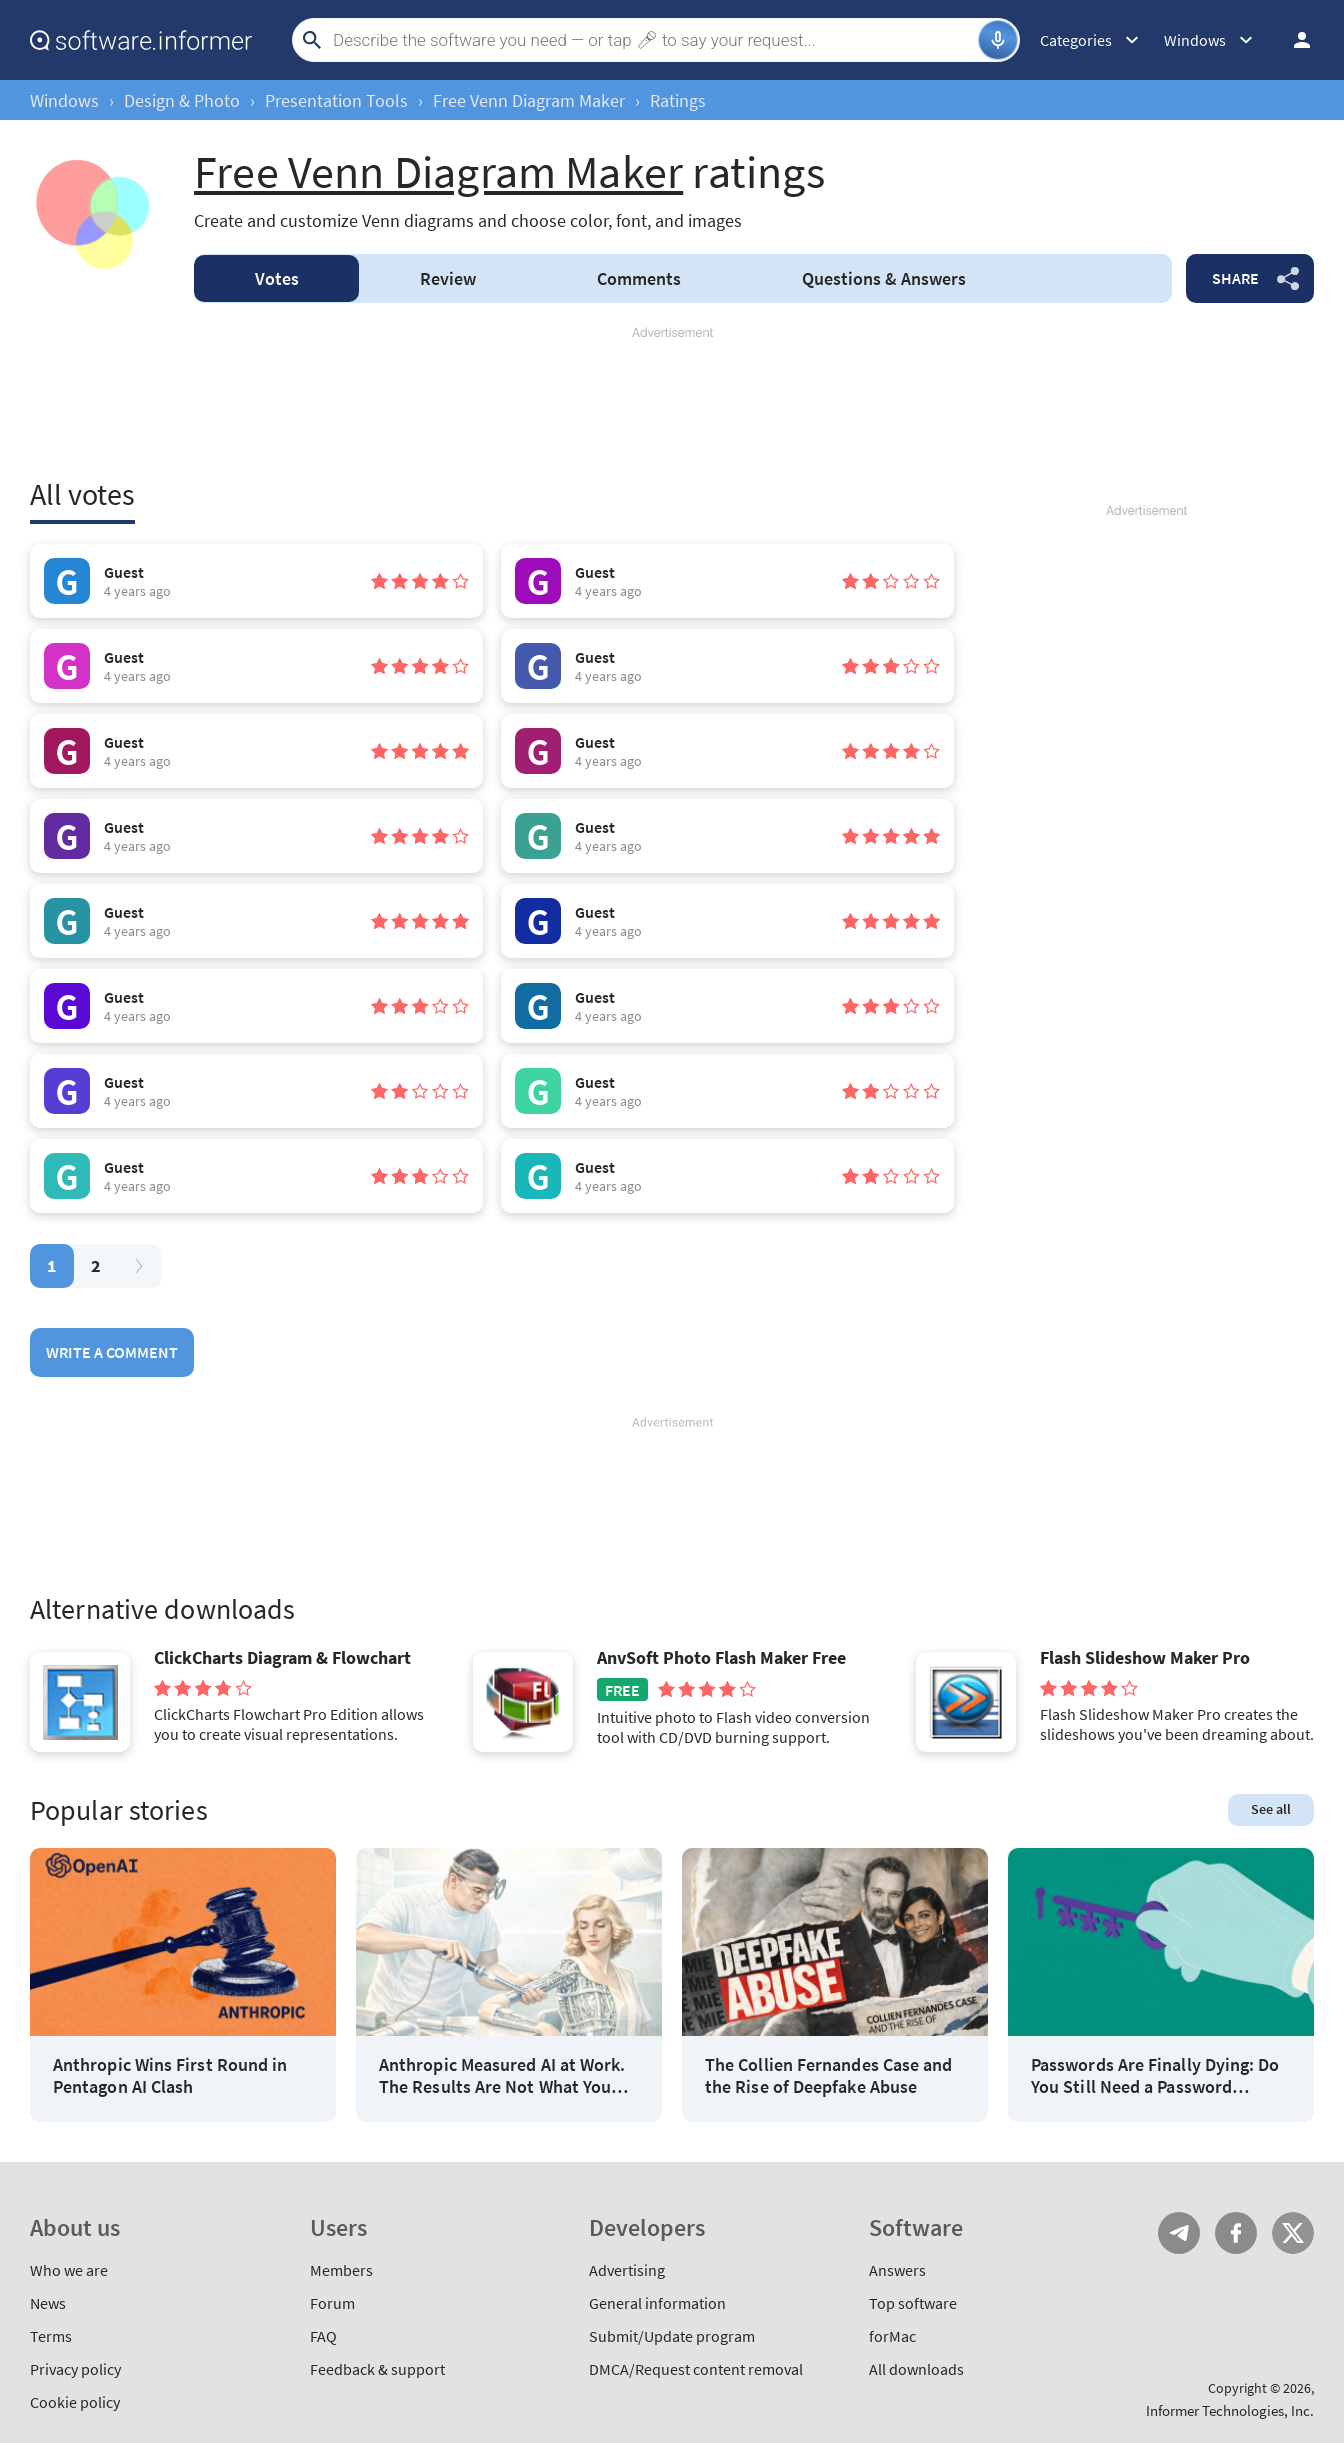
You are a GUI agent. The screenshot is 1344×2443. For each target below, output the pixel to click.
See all (1271, 1809)
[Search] (653, 40)
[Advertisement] (672, 402)
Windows (64, 100)
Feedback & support (377, 2369)
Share (1235, 278)
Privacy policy (75, 2369)
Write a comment (112, 1352)
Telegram (1179, 2233)
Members (341, 2270)
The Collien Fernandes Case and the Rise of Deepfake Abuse (828, 2075)
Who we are (69, 2270)
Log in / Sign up (1293, 40)
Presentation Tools (336, 100)
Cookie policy (75, 2402)
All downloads (916, 2369)
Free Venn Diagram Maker (529, 100)
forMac (892, 2336)
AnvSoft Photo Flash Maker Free (721, 1658)
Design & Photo (182, 100)
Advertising (627, 2270)
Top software (913, 2303)
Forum (332, 2303)
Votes (277, 278)
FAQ (323, 2336)
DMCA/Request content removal (696, 2369)
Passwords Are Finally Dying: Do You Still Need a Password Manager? (1155, 2075)
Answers (884, 278)
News (48, 2303)
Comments (639, 278)
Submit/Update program (672, 2336)
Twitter (1293, 2233)
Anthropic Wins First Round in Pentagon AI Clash (170, 2075)
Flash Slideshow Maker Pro (1145, 1658)
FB (1236, 2233)
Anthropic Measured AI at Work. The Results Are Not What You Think (502, 2075)
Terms (51, 2336)
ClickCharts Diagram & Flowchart (282, 1658)
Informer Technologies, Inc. (1230, 2410)
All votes (82, 494)
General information (657, 2303)
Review (448, 278)
